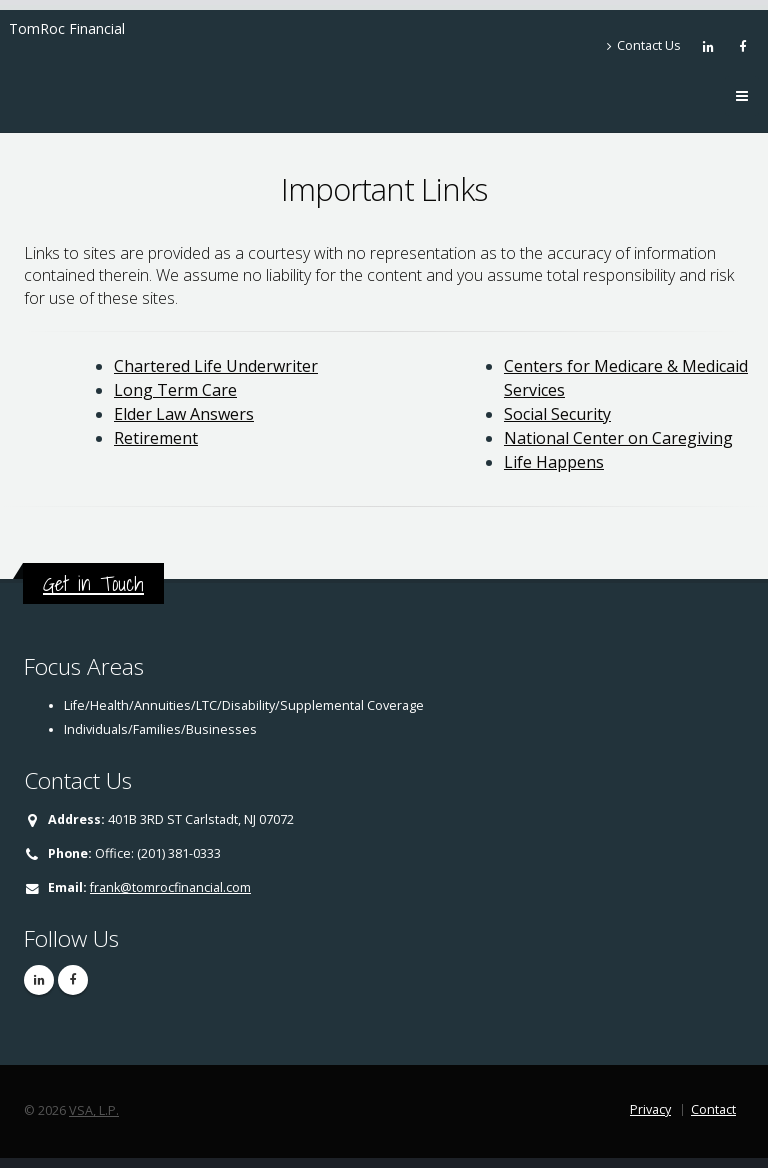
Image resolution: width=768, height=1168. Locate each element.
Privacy (650, 1109)
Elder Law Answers (184, 414)
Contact (713, 1109)
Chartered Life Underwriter (216, 366)
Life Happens (554, 462)
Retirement (156, 438)
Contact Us (643, 45)
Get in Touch (93, 583)
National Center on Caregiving (618, 438)
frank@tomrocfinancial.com (170, 887)
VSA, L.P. (94, 1110)
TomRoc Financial (67, 28)
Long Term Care (175, 390)
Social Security (557, 414)
